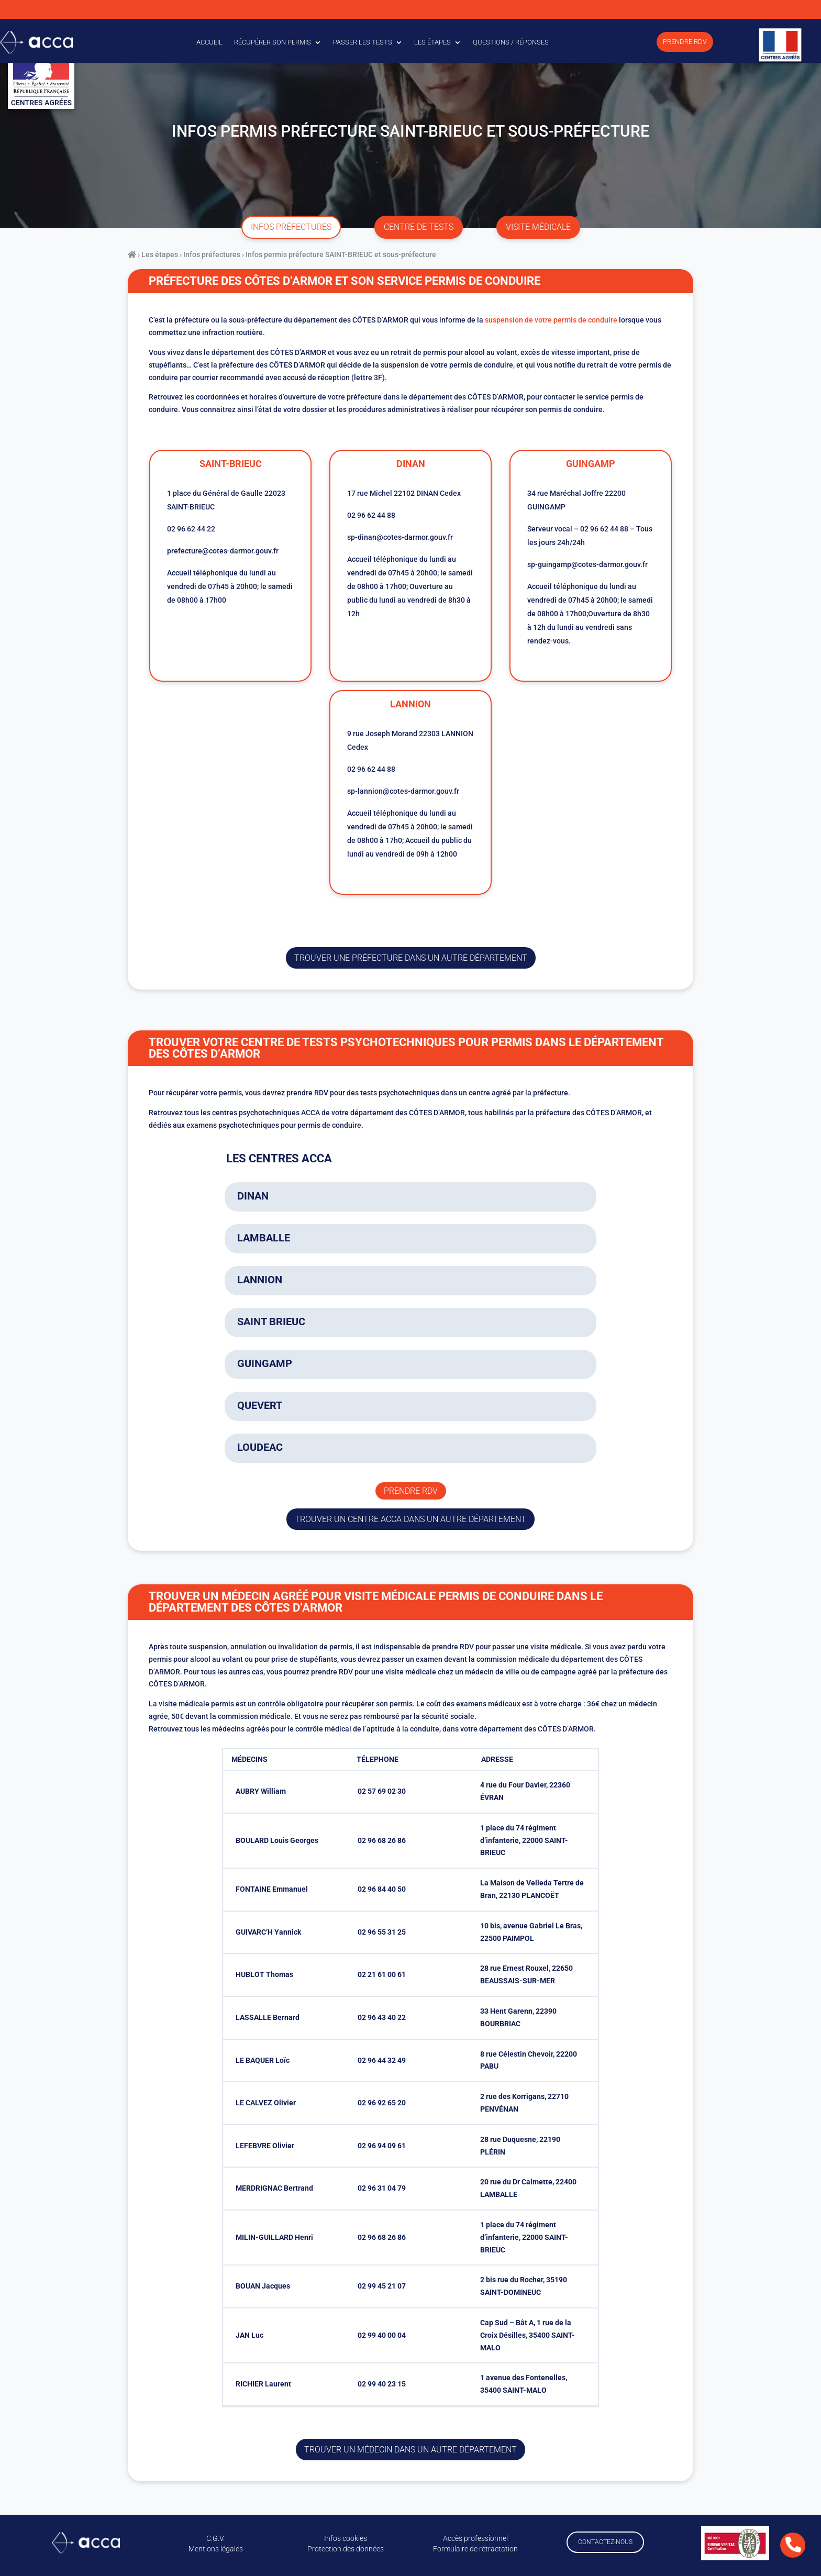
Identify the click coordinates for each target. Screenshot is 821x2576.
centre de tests (418, 227)
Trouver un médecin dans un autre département (410, 2450)
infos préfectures (291, 227)
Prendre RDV (685, 42)
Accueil (209, 42)
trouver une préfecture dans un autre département (410, 958)
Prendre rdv (411, 1491)
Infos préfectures (211, 254)
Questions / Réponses (511, 42)
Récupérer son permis (272, 42)
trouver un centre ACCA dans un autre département (410, 1519)
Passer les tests (362, 42)
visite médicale (538, 227)
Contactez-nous (605, 2542)
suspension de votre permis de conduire (551, 320)
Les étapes (432, 42)
